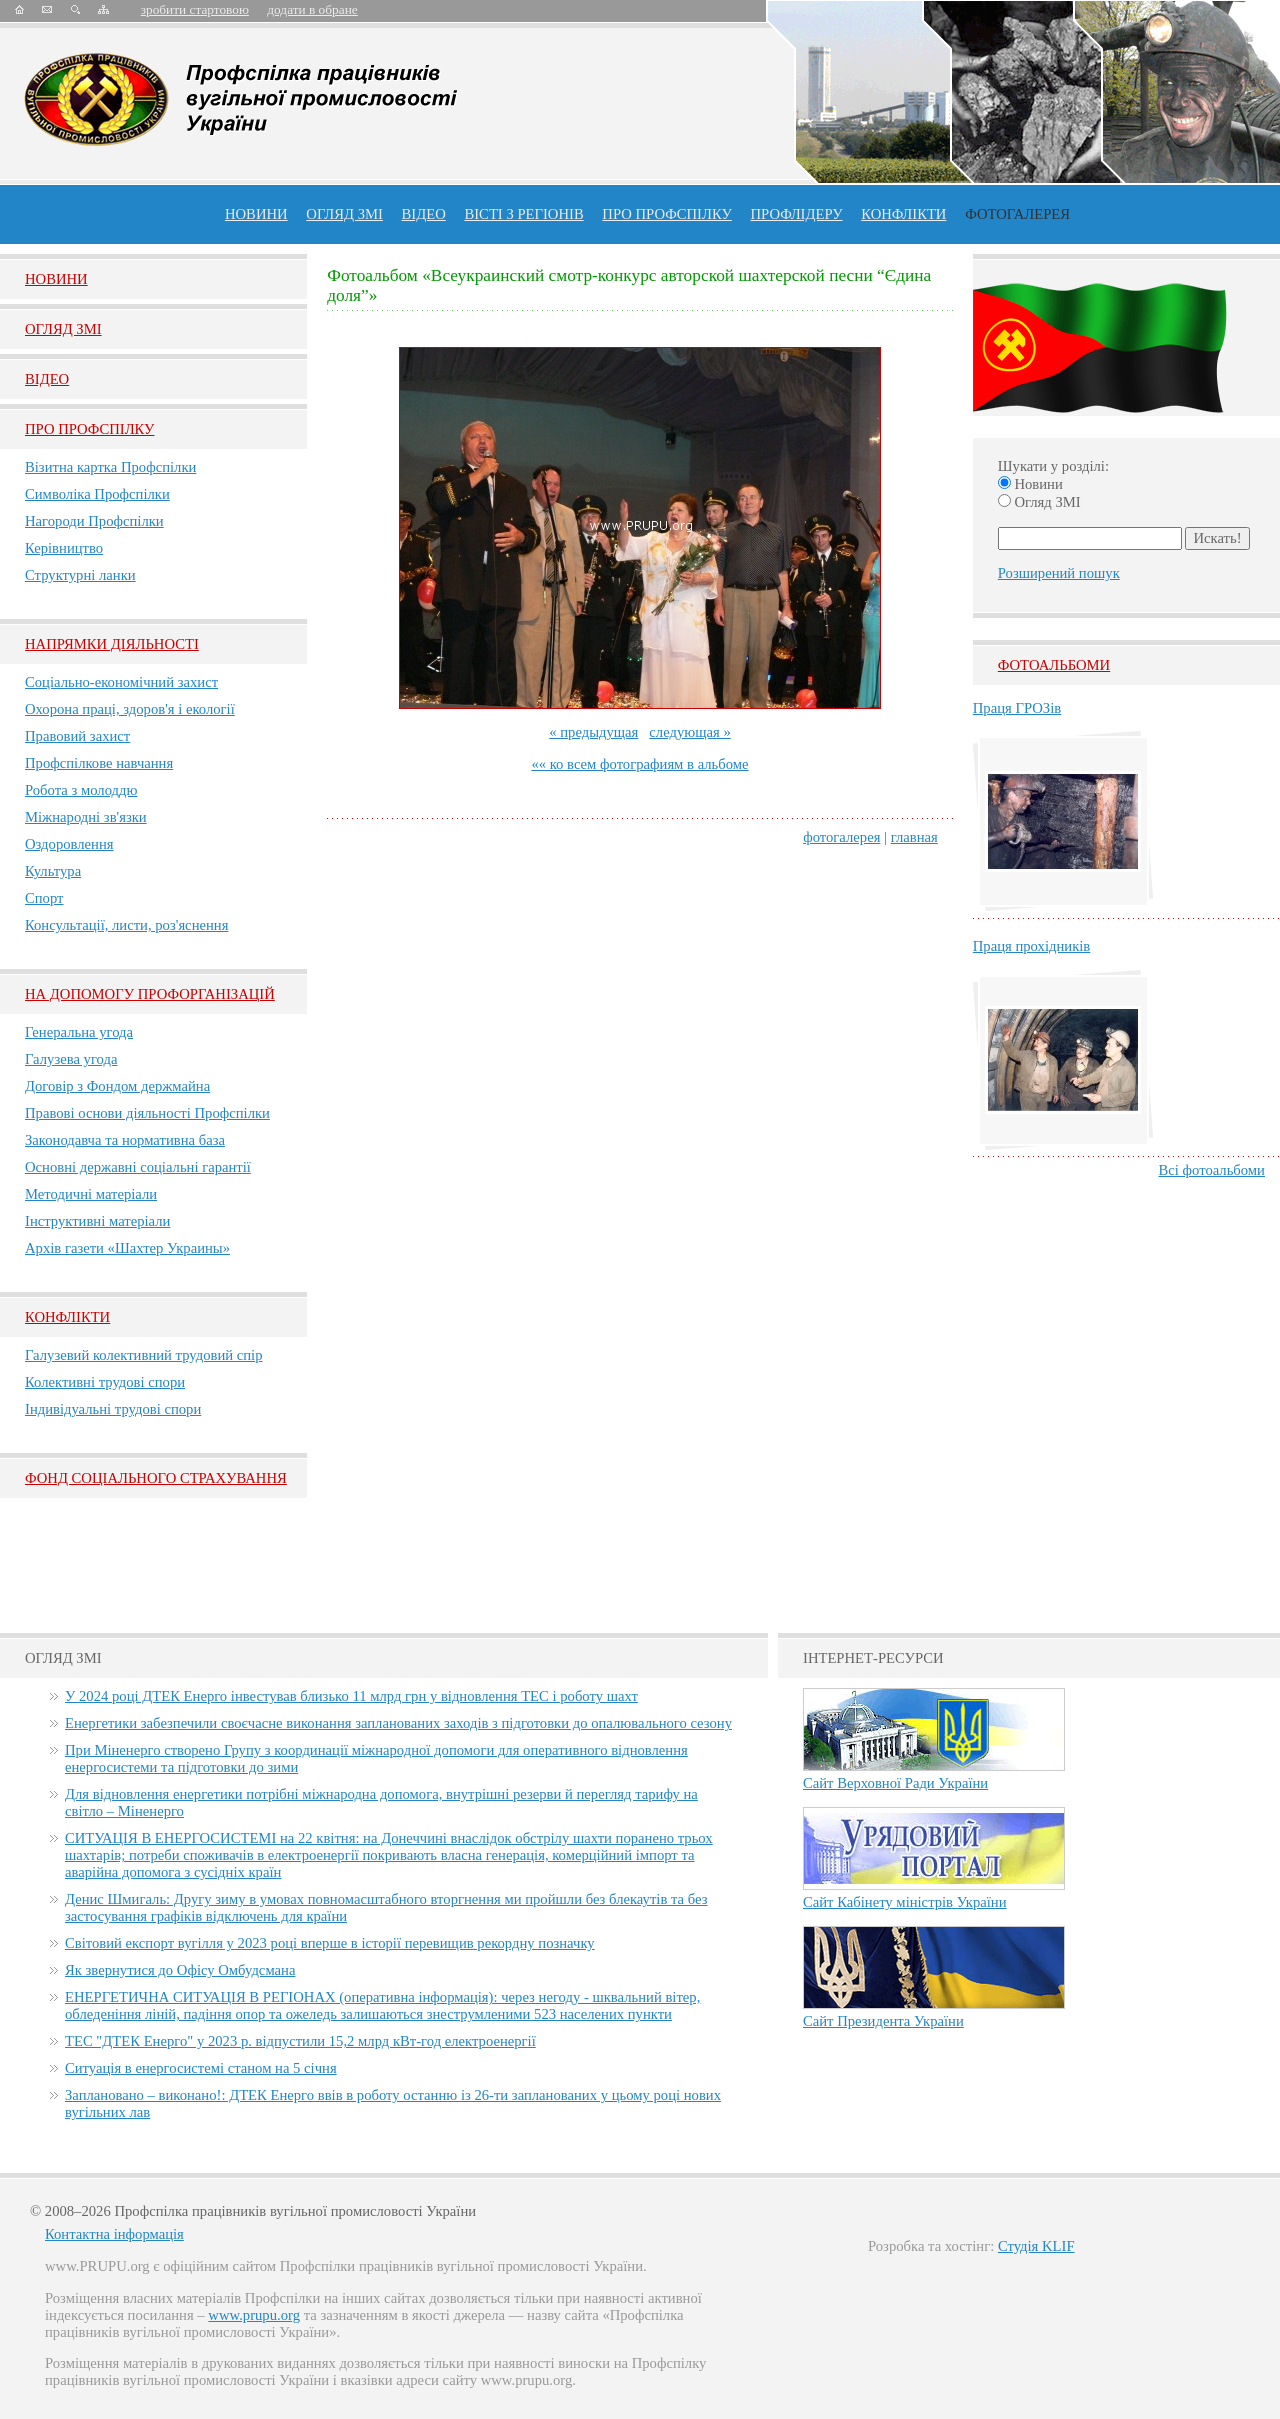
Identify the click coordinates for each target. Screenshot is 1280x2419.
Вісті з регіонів (523, 214)
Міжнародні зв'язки (86, 817)
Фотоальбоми (1054, 665)
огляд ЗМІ (344, 214)
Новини (256, 214)
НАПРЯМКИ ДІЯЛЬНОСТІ (112, 644)
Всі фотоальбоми (1212, 1170)
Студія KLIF (1036, 2246)
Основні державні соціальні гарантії (138, 1167)
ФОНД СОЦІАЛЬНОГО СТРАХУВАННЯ (156, 1478)
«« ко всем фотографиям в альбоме (639, 764)
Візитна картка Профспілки (110, 467)
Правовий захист (77, 736)
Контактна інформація (114, 2234)
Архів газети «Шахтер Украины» (127, 1248)
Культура (53, 871)
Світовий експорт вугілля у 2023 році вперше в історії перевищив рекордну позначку (330, 1943)
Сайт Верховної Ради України (895, 1783)
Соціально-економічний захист (121, 682)
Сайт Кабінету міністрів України (905, 1902)
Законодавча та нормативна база (125, 1140)
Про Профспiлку (89, 429)
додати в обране (312, 9)
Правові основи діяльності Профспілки (147, 1113)
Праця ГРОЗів (1017, 708)
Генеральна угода (79, 1032)
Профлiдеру (796, 214)
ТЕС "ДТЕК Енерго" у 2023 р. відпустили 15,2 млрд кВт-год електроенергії (300, 2041)
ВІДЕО (424, 214)
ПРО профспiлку (666, 214)
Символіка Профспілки (97, 494)
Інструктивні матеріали (97, 1221)
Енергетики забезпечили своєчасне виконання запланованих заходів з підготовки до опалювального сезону (398, 1723)
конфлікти (903, 214)
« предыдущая (593, 732)
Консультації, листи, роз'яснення (126, 925)
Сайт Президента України (883, 2021)
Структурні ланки (80, 575)
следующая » (689, 732)
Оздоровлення (69, 844)
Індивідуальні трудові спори (113, 1409)
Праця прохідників (1031, 946)
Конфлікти (67, 1317)
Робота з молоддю (81, 790)
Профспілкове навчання (99, 763)
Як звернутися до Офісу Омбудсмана (180, 1970)
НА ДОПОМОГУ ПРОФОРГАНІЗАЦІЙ (150, 994)
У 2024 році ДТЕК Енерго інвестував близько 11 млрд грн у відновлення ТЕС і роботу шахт (351, 1696)
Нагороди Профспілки (94, 521)
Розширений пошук (1059, 573)
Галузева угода (71, 1059)
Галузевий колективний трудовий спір (144, 1355)
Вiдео (47, 379)
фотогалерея (841, 837)
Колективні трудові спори (105, 1382)
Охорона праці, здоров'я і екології (130, 709)
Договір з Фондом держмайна (117, 1086)
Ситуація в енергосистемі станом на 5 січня (201, 2068)
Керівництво (64, 548)
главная (914, 837)
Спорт (44, 898)
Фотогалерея (1017, 214)
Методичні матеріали (91, 1194)
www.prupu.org (254, 2315)
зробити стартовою (195, 9)
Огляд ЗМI (63, 329)
